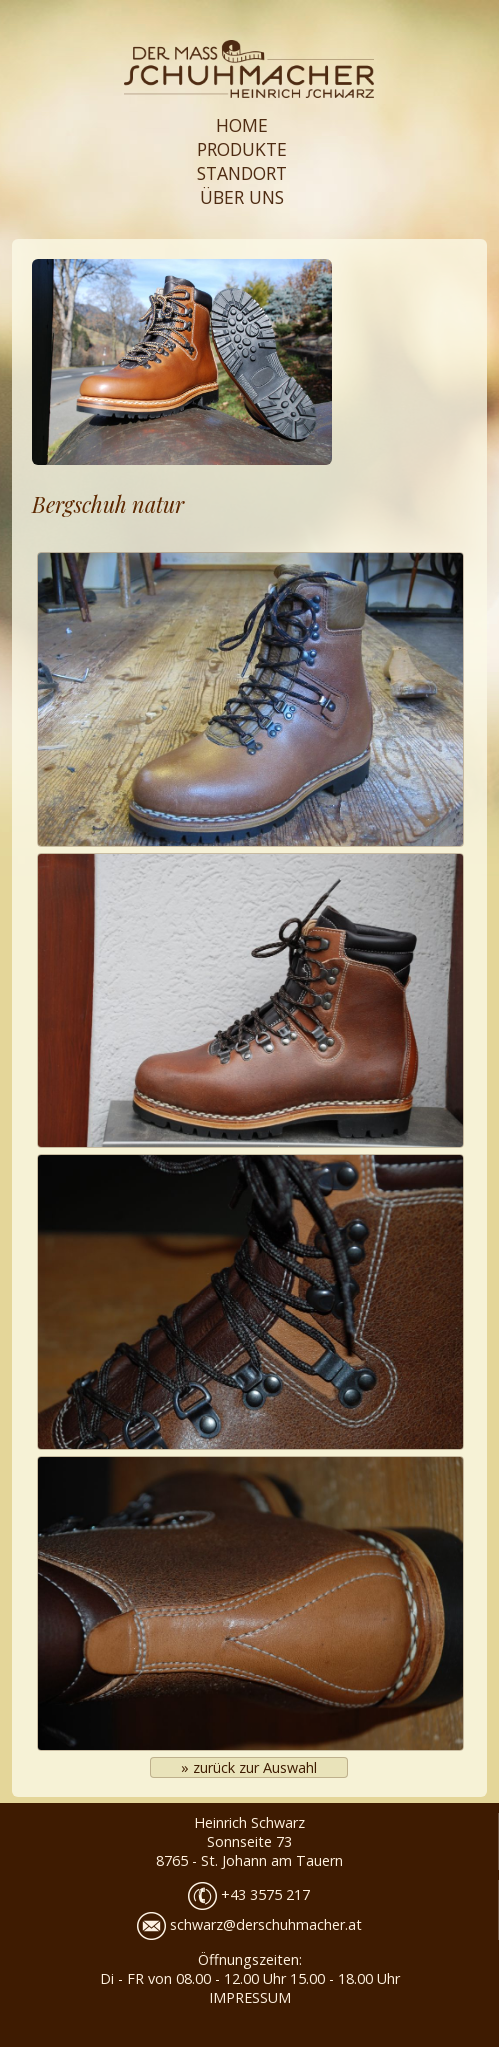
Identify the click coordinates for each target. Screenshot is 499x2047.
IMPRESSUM (250, 1997)
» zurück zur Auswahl (249, 1767)
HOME (242, 125)
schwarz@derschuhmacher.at (249, 1924)
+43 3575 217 (249, 1894)
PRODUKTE (242, 149)
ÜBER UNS (242, 197)
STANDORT (242, 173)
